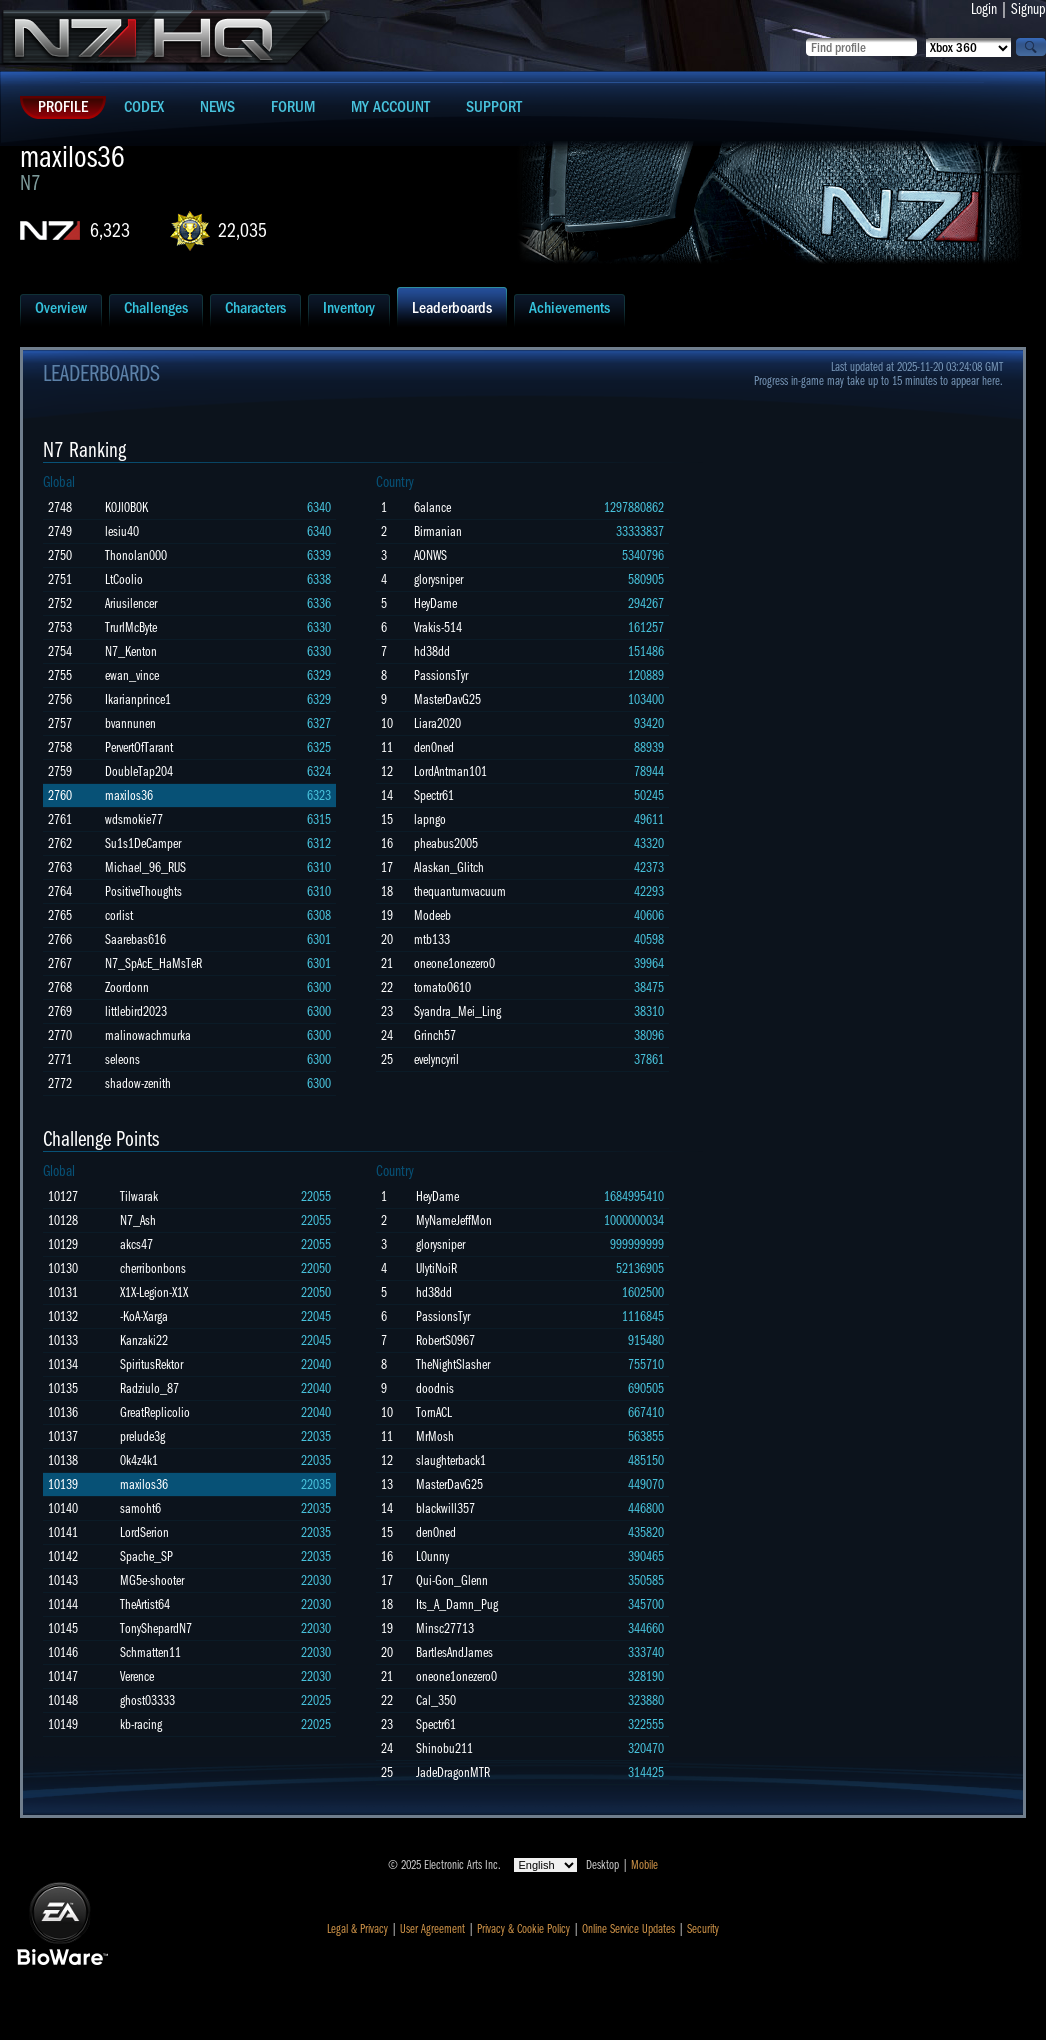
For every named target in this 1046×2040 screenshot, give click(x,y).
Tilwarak (139, 1196)
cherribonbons (153, 1268)
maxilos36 (129, 795)
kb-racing (141, 1724)
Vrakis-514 (438, 627)
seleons (122, 1059)
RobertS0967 (445, 1340)
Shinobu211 (444, 1748)
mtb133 (432, 939)
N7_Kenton (131, 651)
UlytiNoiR (436, 1268)
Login (984, 9)
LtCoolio (124, 579)
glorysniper (438, 579)
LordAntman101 (450, 771)
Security (703, 1929)
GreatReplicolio (155, 1412)
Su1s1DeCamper (143, 843)
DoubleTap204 (139, 771)
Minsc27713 (445, 1628)
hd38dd (432, 651)
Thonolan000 (136, 555)
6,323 (110, 230)
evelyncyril (436, 1059)
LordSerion (144, 1532)
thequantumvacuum (460, 891)
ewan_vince (132, 675)
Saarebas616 (135, 939)
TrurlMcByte (131, 627)
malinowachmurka (148, 1035)
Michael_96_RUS (145, 867)
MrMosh (435, 1436)
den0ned (434, 747)
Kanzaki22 (144, 1340)
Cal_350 (436, 1700)
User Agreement (432, 1929)
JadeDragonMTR (453, 1772)
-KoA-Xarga (144, 1316)
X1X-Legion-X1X (154, 1292)
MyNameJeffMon (454, 1220)
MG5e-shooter (152, 1580)
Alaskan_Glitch (449, 867)
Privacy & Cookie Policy (523, 1929)
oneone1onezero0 (454, 963)
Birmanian (438, 531)
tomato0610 (442, 987)
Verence (137, 1676)
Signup (1028, 9)
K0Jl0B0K (126, 507)
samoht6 (140, 1508)
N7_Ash (138, 1220)
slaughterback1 (451, 1460)
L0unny (432, 1556)
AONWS (430, 555)
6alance (432, 507)
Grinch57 (435, 1035)
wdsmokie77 (134, 819)
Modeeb (432, 915)
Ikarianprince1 (138, 699)
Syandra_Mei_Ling (457, 1011)
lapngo (430, 819)
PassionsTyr (441, 675)
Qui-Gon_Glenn (452, 1580)
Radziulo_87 (149, 1388)
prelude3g (142, 1436)
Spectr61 (434, 795)
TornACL (434, 1412)
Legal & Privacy (357, 1929)
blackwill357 (445, 1508)
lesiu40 (122, 531)
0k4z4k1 (139, 1460)
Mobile (644, 1865)
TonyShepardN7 (156, 1628)
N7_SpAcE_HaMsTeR (153, 963)
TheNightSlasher (453, 1364)
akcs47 (136, 1244)
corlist (119, 915)
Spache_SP (146, 1556)
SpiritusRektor (151, 1364)
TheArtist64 (145, 1604)
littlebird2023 (136, 1011)
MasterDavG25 (447, 699)
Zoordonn (127, 987)
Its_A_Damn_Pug (457, 1604)
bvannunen (130, 723)
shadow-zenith (138, 1083)
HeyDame (435, 603)
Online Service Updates (628, 1929)
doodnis (435, 1388)
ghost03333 (147, 1700)
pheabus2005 (446, 843)
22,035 (242, 230)
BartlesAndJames (454, 1652)
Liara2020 (437, 723)
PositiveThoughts (143, 891)
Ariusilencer (131, 603)
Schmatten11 (150, 1652)
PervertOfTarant (139, 747)
